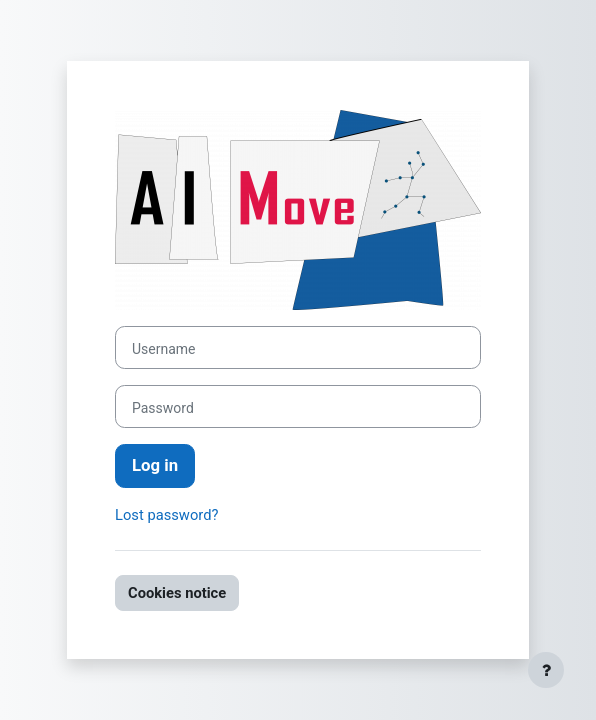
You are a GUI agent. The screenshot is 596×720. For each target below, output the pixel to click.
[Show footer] (546, 670)
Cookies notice (177, 593)
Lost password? (166, 515)
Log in (155, 465)
